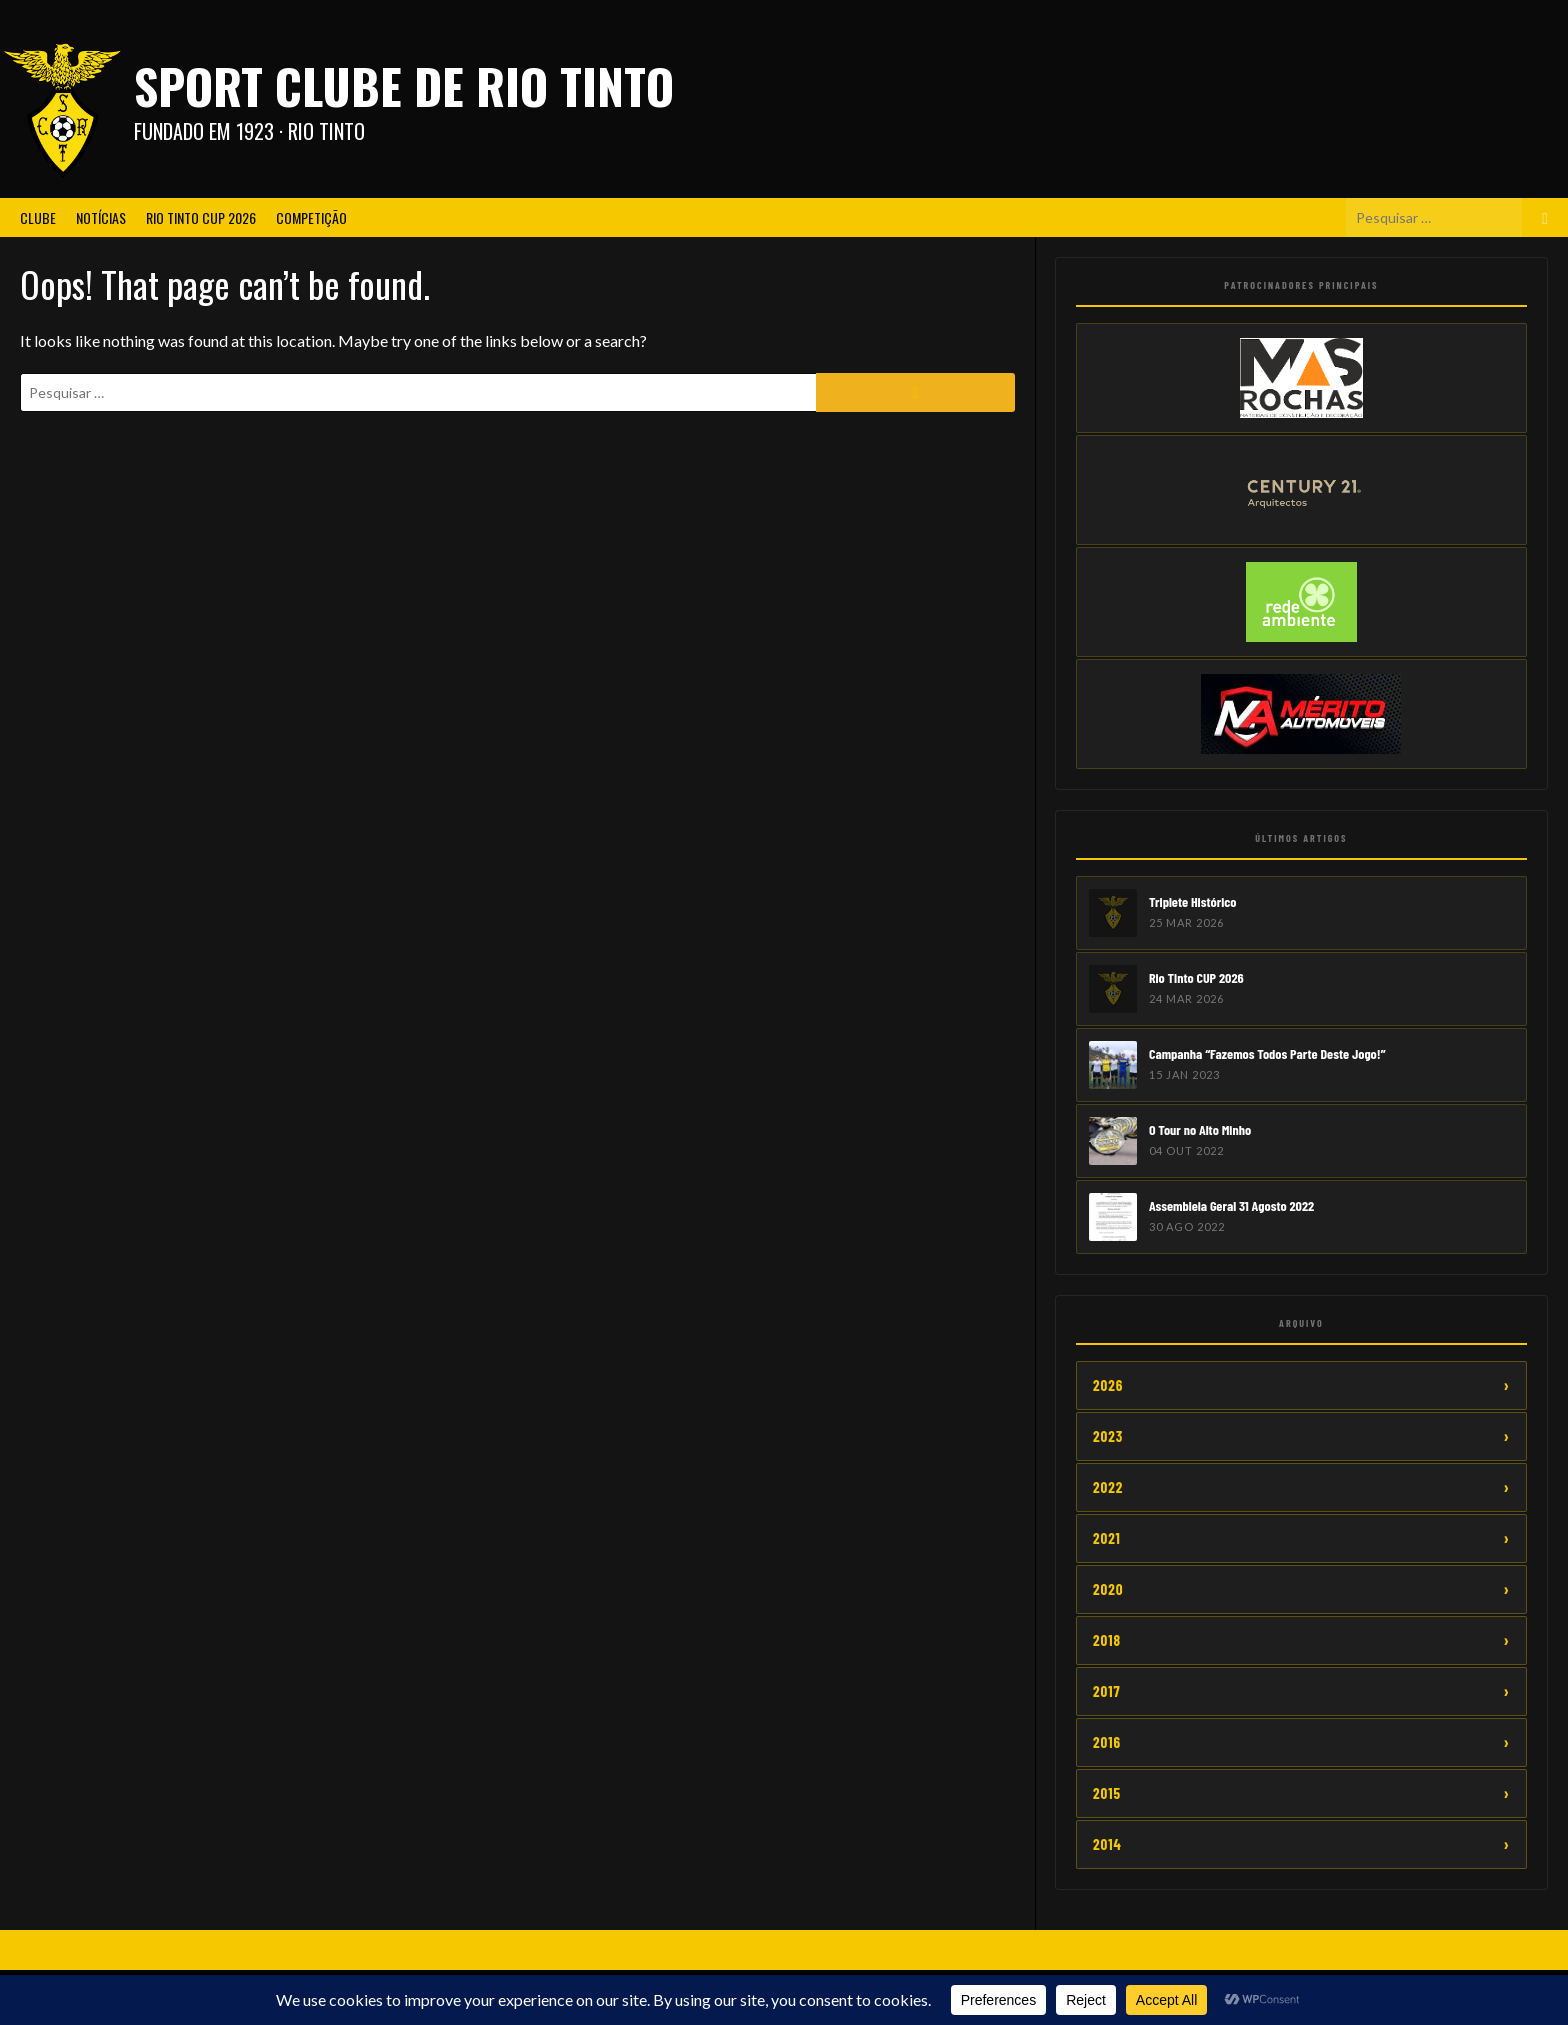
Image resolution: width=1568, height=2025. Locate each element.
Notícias (101, 217)
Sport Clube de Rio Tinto (404, 85)
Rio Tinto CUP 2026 (201, 217)
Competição (311, 217)
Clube (38, 217)
